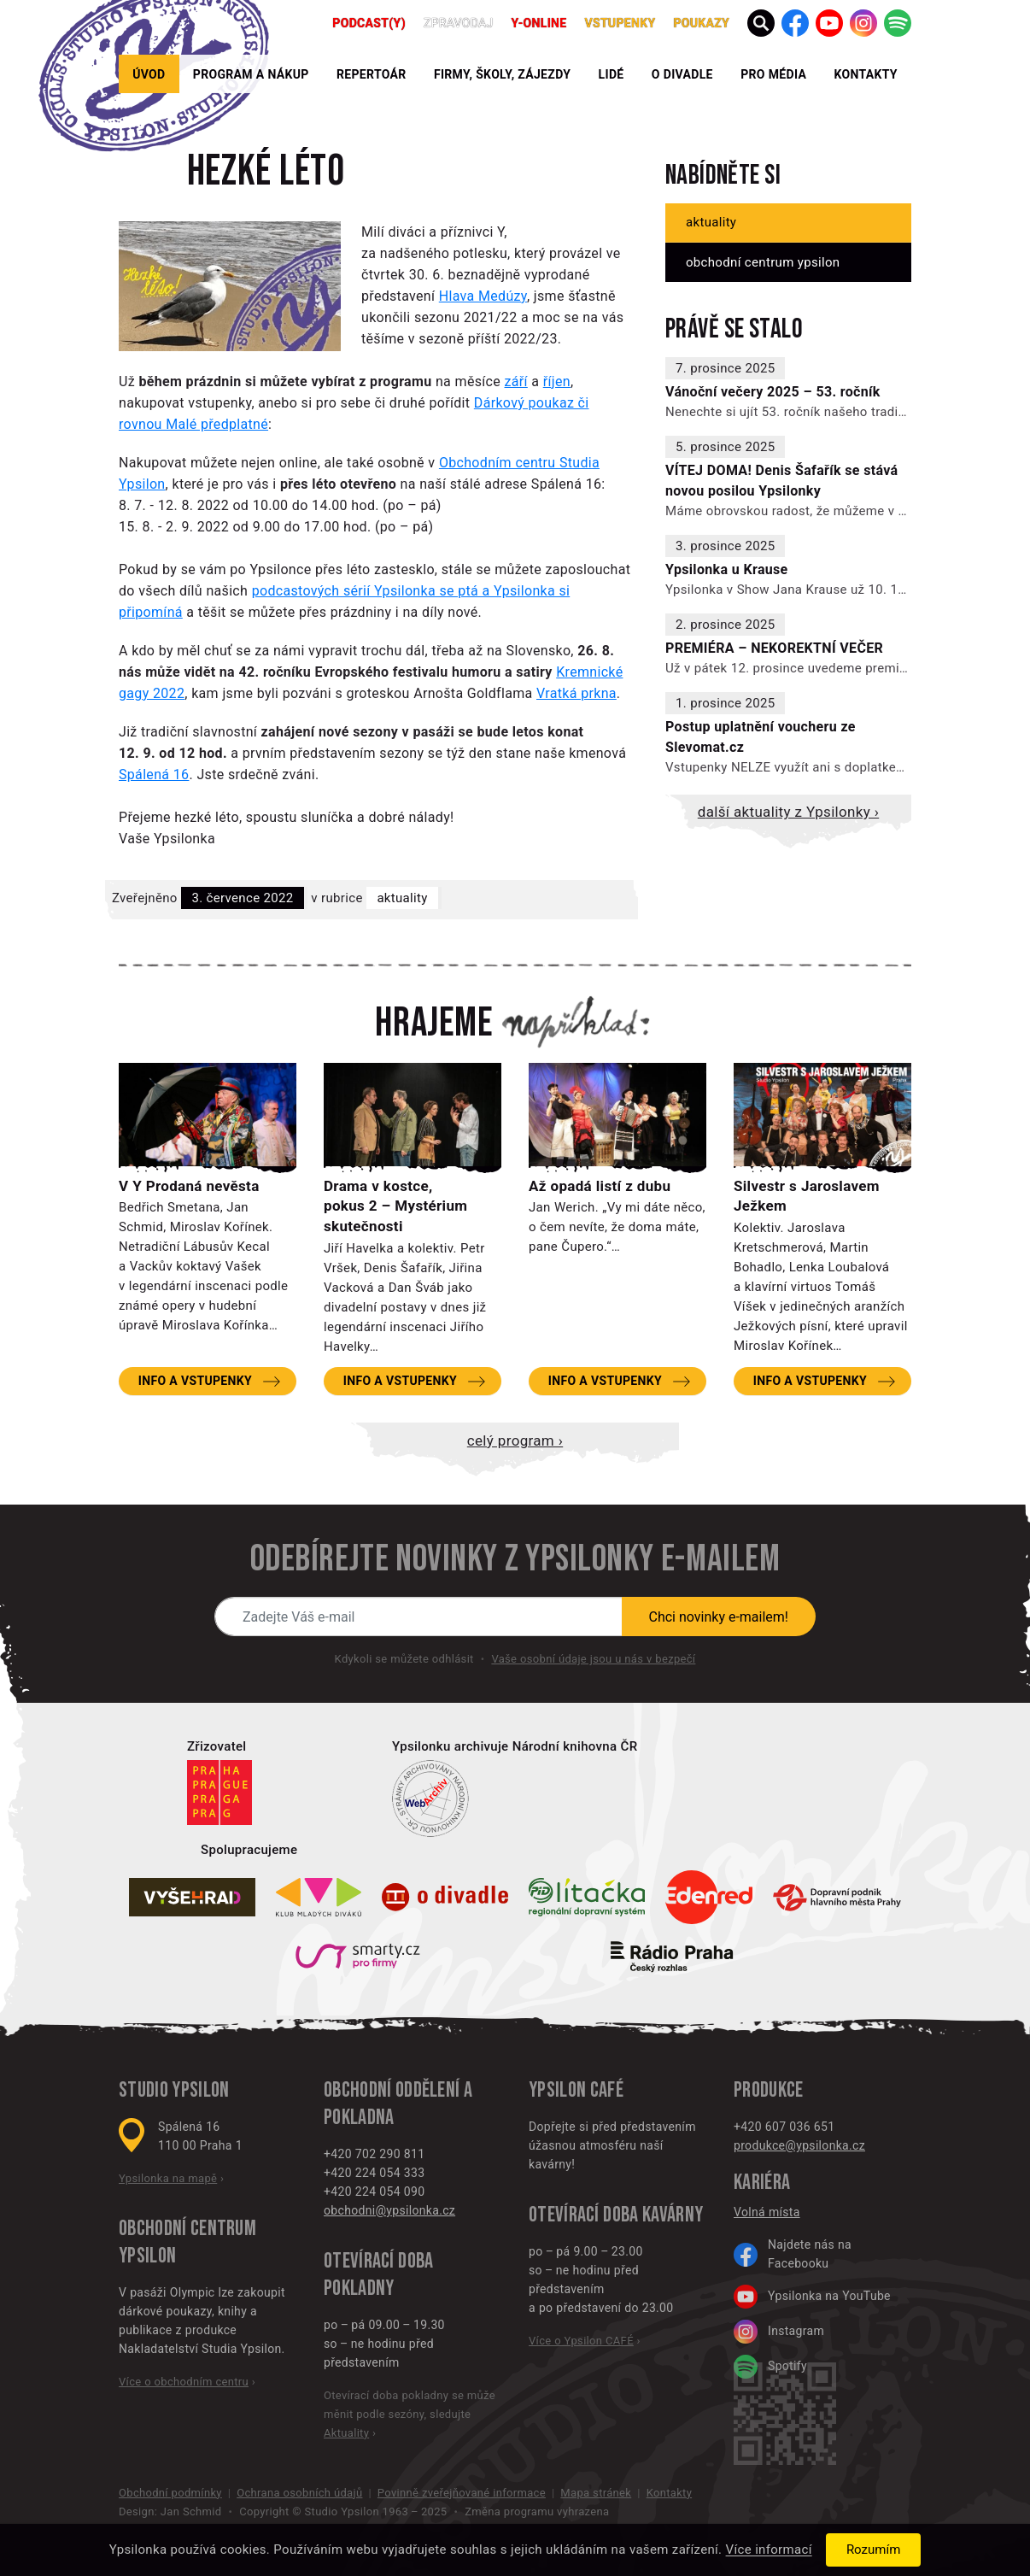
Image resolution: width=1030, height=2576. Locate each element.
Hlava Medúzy (483, 296)
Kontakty (865, 74)
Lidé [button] (611, 74)
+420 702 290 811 (374, 2154)
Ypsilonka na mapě (168, 2178)
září (516, 381)
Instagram (779, 2332)
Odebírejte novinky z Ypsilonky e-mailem (515, 1559)
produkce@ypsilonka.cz (799, 2145)
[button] (761, 23)
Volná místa (767, 2212)
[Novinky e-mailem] (418, 1616)
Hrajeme (434, 1023)
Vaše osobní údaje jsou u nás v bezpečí (593, 1658)
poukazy (701, 23)
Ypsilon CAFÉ (576, 2090)
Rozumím (873, 2549)
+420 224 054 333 (374, 2173)
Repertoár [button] (372, 74)
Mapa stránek (595, 2492)
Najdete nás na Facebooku (793, 2254)
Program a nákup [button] (251, 74)
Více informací (769, 2550)
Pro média (773, 74)
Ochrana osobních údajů (299, 2492)
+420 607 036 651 (784, 2126)
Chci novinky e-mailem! (719, 1617)
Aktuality (402, 898)
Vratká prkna (576, 693)
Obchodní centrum (187, 2228)
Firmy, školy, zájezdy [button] (502, 74)
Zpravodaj (459, 23)
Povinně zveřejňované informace (461, 2492)
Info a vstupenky (195, 1381)
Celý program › (515, 1440)
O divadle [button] (682, 74)
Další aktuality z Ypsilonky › (788, 811)
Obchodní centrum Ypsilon (763, 262)
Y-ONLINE (539, 23)
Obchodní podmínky (170, 2492)
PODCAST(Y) (369, 23)
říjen (557, 381)
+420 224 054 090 (374, 2191)
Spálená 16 (154, 774)
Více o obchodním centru (184, 2381)
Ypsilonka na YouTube (812, 2297)
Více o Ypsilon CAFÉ (581, 2340)
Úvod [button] (148, 74)
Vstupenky (619, 23)
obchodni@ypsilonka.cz (389, 2210)
